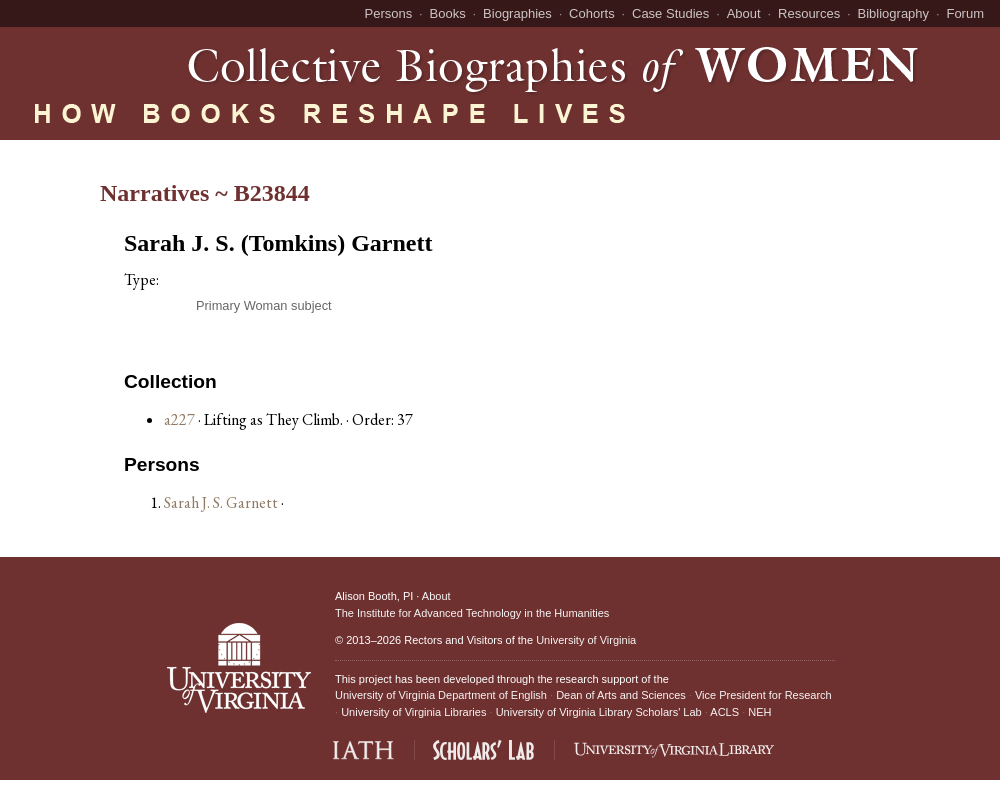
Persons (389, 13)
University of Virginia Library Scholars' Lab (599, 712)
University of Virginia (586, 640)
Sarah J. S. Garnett (222, 502)
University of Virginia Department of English (441, 695)
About (744, 13)
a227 (179, 419)
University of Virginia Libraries (413, 712)
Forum (965, 13)
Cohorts (592, 13)
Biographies (517, 13)
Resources (809, 13)
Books (448, 13)
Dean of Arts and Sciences (621, 695)
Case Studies (670, 13)
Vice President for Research (763, 695)
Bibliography (894, 13)
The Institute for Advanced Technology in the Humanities (472, 613)
